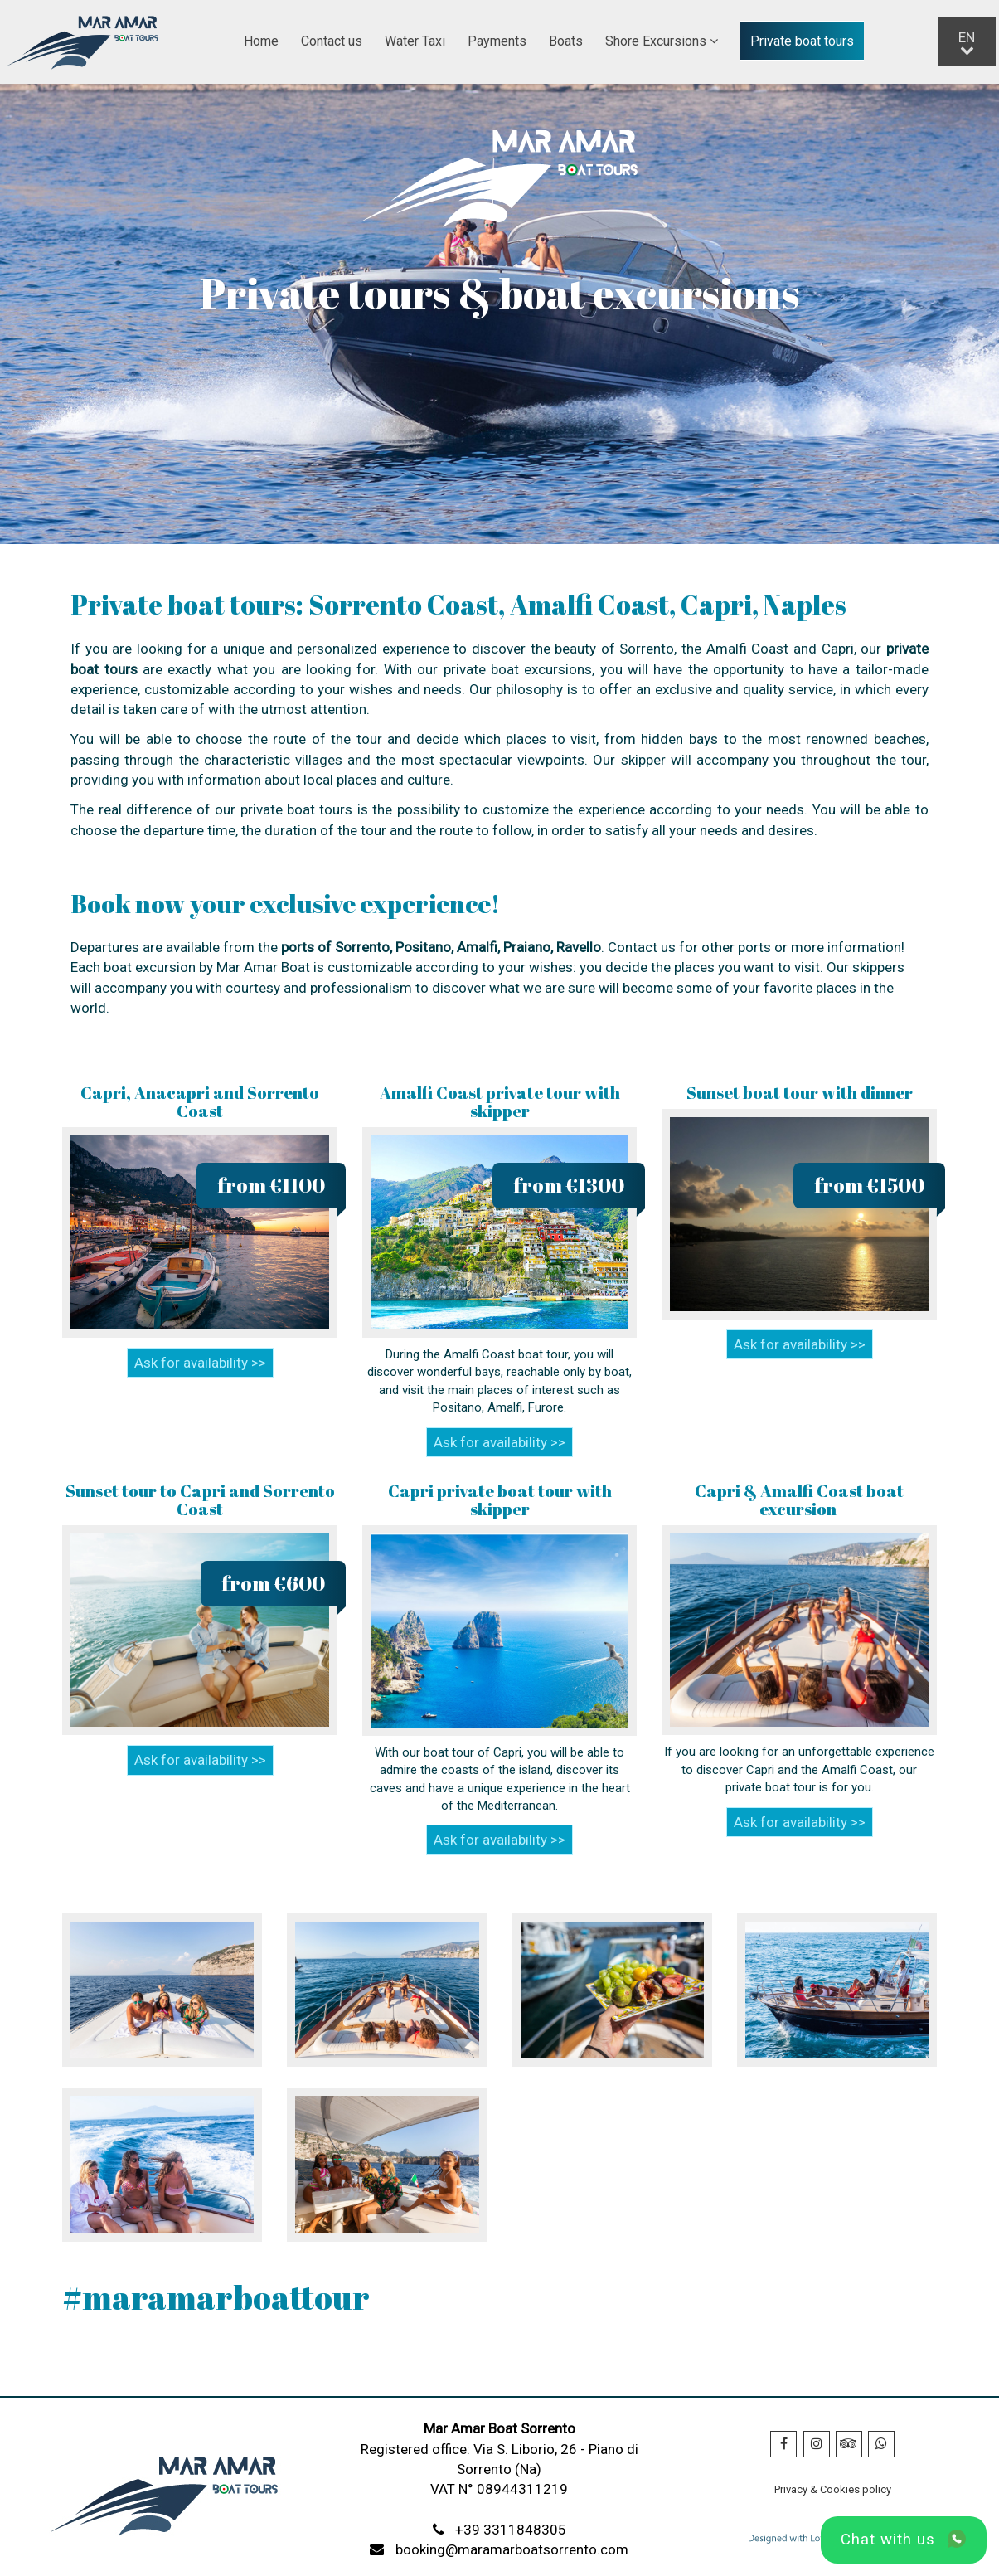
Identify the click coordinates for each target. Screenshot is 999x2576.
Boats (566, 41)
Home (261, 41)
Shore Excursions (661, 41)
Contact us (331, 41)
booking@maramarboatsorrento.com (511, 2549)
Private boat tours (802, 41)
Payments (497, 41)
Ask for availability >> (200, 1362)
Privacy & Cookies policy (832, 2489)
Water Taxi (415, 41)
